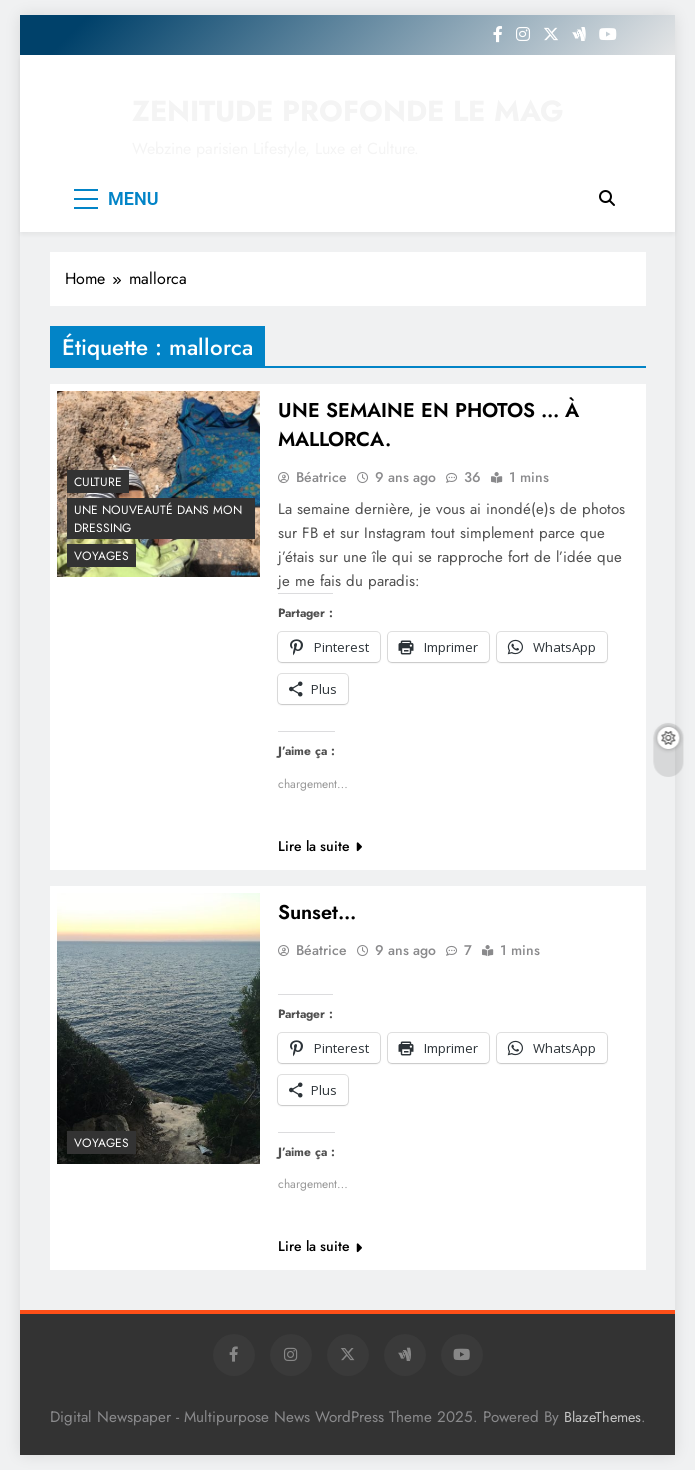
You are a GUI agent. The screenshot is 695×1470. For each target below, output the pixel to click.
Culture (98, 482)
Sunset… (317, 912)
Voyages (101, 556)
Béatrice (321, 477)
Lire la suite (320, 846)
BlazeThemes (602, 1417)
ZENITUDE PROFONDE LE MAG (348, 111)
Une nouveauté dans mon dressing (158, 519)
